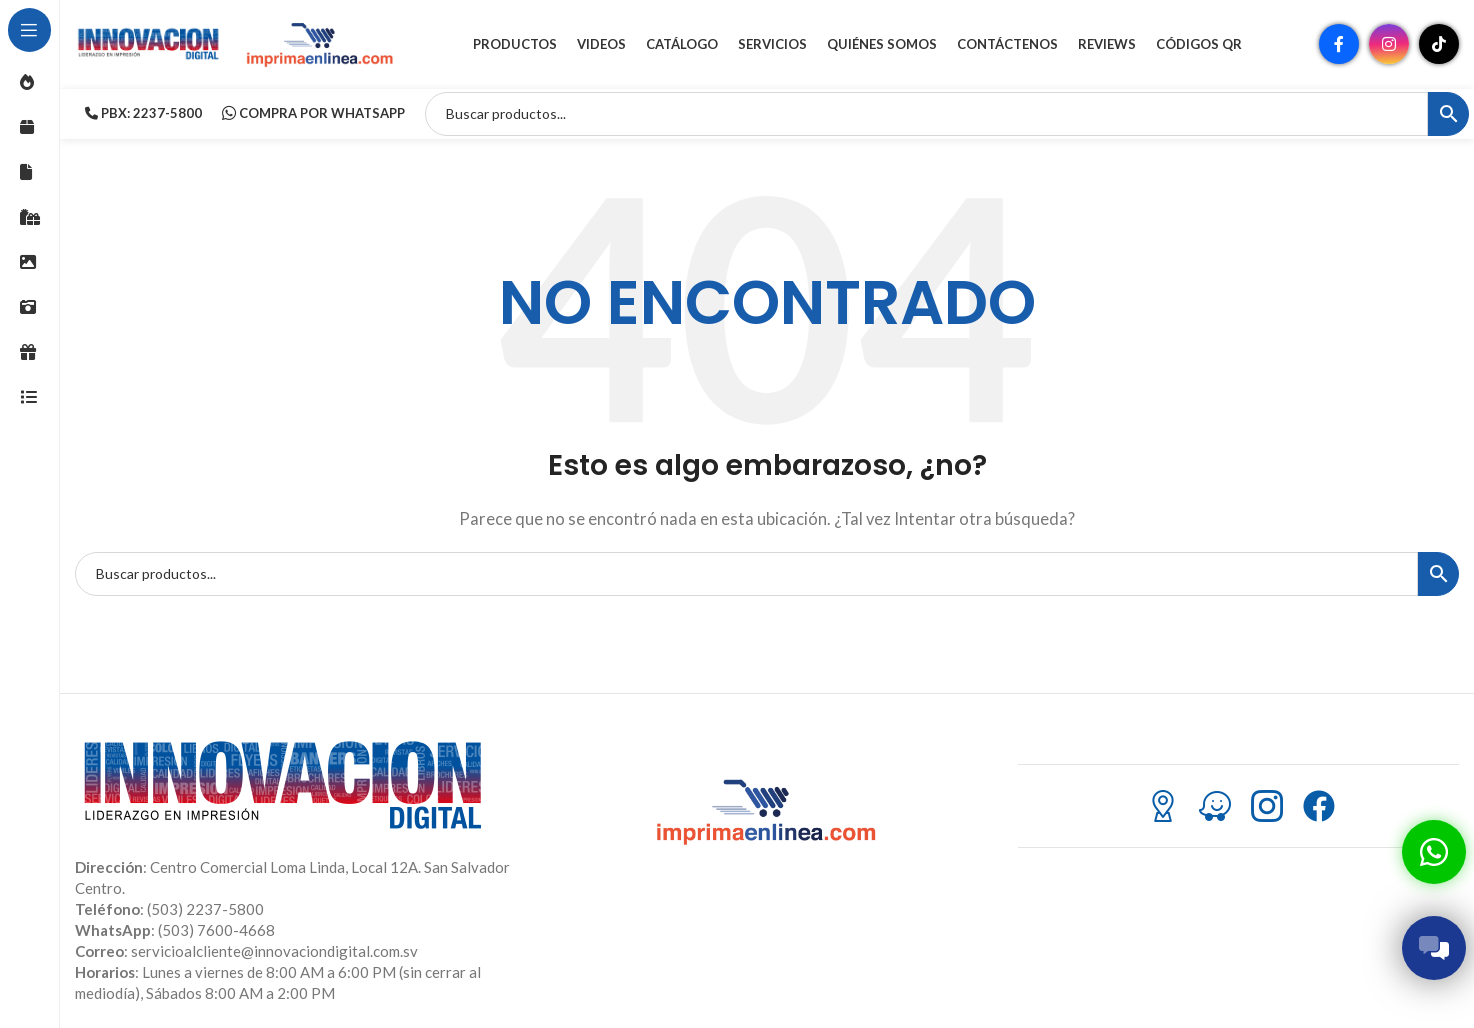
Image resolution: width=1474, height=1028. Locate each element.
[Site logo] (150, 43)
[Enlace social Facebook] (1339, 45)
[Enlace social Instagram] (1389, 45)
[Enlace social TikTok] (1439, 45)
